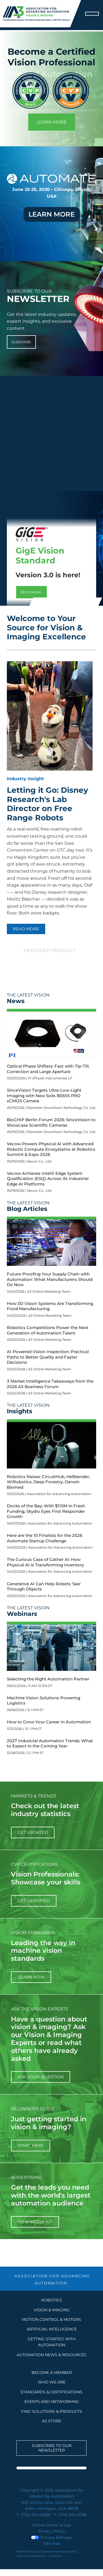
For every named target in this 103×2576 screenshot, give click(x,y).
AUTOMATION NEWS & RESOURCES (51, 2354)
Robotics (51, 2300)
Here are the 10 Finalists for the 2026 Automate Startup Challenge (44, 1538)
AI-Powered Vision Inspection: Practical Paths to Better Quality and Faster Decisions (48, 1357)
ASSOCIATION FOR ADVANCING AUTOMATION (52, 2280)
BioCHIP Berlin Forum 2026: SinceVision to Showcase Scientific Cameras (51, 1122)
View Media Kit (35, 2221)
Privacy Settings (51, 2537)
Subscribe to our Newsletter (51, 2448)
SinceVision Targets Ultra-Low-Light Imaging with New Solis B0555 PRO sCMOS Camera (44, 1095)
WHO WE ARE (51, 2382)
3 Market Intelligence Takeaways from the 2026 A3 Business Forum (50, 1384)
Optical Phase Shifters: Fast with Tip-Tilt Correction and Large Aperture (48, 1068)
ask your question (41, 2076)
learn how (31, 1977)
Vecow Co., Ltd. (39, 1161)
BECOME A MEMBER (52, 2372)
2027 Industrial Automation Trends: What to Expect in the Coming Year (50, 1743)
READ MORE (26, 928)
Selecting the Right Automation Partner (48, 1679)
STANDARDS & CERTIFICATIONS (51, 2391)
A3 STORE (51, 2420)
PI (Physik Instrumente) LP (50, 1078)
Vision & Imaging (52, 2309)
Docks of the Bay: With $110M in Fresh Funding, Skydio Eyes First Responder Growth (46, 1511)
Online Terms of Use (51, 2525)
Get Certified (34, 1900)
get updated (33, 1832)
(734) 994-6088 (35, 2514)
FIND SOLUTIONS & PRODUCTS (51, 2411)
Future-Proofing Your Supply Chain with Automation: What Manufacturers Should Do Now (50, 1279)
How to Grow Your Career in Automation (49, 1721)
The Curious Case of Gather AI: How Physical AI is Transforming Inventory (45, 1562)
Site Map (51, 2543)
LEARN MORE (51, 122)
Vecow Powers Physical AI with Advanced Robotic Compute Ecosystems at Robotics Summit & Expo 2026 (51, 1149)
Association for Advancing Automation (59, 1494)
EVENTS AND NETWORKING (51, 2401)
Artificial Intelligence (52, 2329)
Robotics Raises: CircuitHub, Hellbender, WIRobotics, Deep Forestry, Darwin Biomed (48, 1482)
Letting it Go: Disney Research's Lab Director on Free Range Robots (47, 803)
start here (31, 2145)
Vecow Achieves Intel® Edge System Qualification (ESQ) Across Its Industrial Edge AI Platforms (47, 1179)
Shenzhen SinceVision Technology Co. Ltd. (61, 1108)
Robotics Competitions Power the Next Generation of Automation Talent (47, 1330)
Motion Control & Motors (51, 2319)
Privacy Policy (51, 2531)
